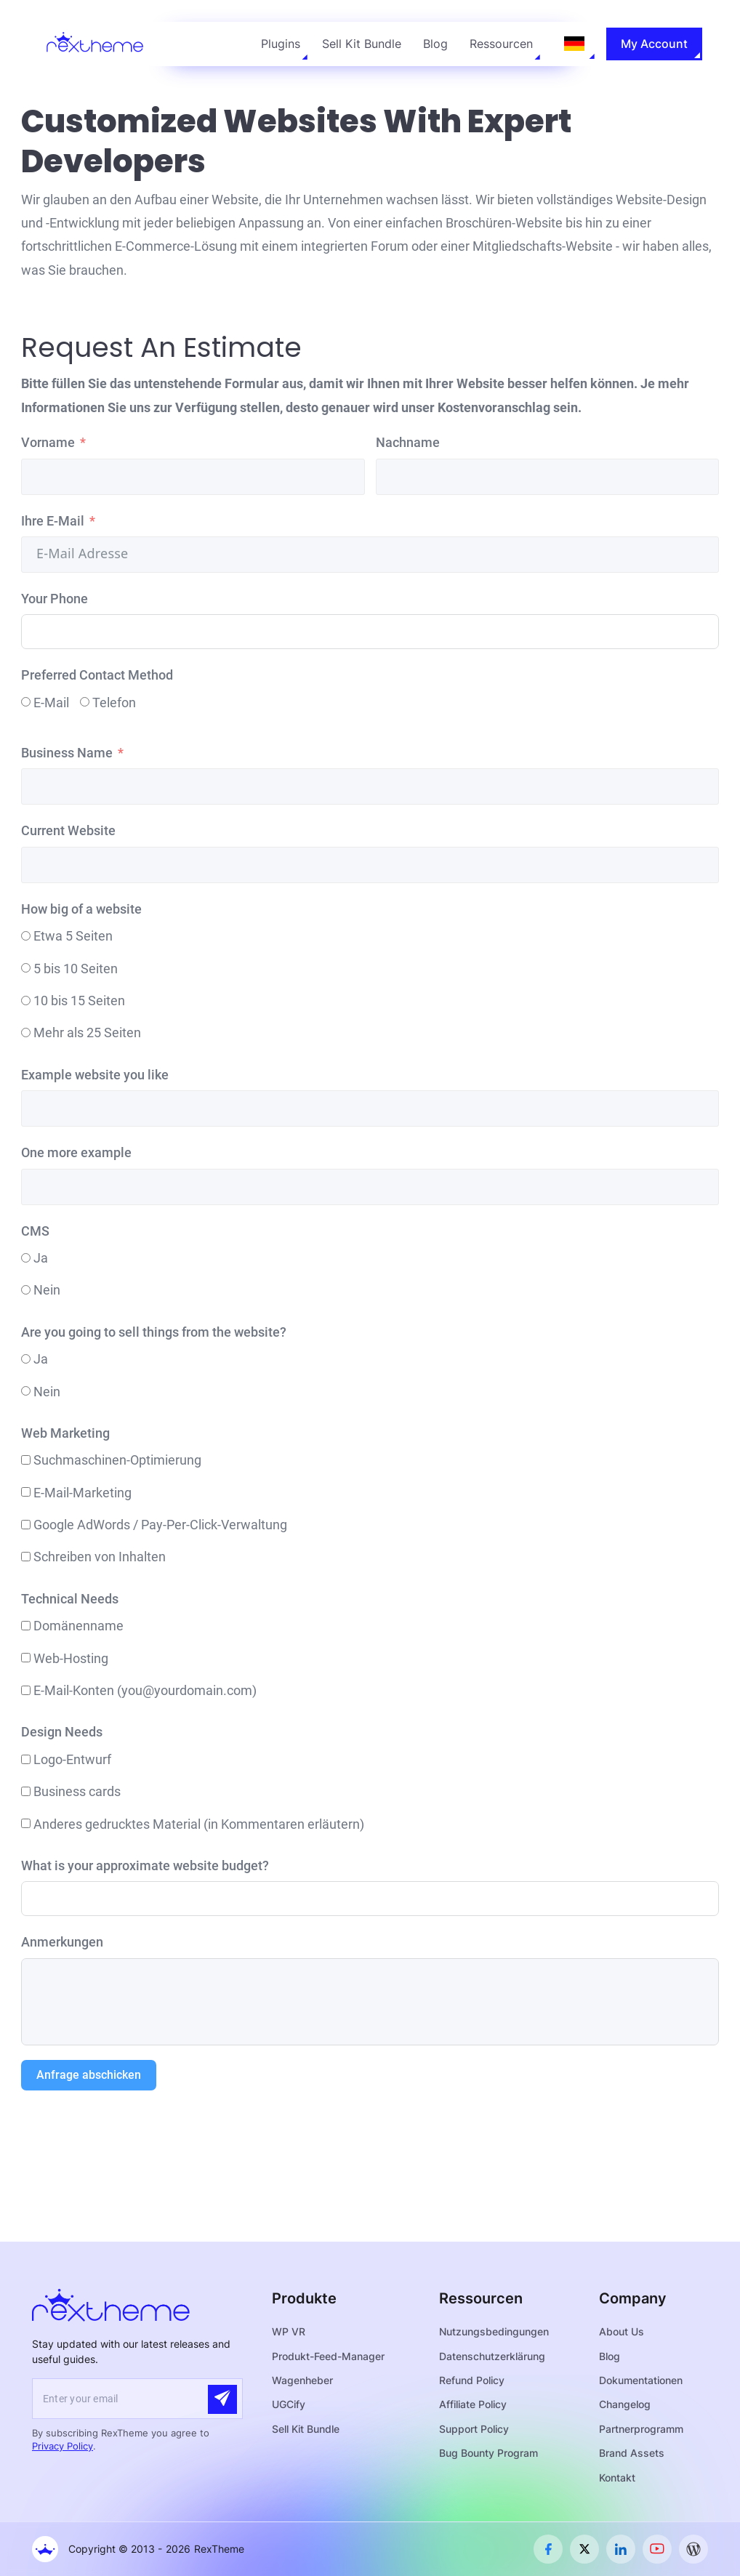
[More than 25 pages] (26, 1032)
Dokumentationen (641, 2380)
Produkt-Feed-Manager (328, 2356)
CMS (35, 1231)
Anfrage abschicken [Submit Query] (88, 2075)
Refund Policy (471, 2380)
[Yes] (26, 1258)
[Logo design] (26, 1759)
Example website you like (95, 1074)
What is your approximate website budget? (145, 1865)
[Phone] (84, 702)
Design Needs (61, 1731)
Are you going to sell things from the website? (153, 1332)
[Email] (26, 702)
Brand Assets (631, 2453)
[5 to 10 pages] (26, 968)
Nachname (408, 442)
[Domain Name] (26, 1625)
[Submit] (222, 2399)
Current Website (68, 830)
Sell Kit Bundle (361, 43)
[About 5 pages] (26, 936)
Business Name (67, 752)
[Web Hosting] (26, 1657)
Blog (435, 43)
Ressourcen (501, 43)
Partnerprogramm (641, 2429)
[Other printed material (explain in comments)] (26, 1823)
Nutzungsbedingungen (494, 2331)
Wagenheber (302, 2380)
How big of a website (81, 909)
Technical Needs (69, 1598)
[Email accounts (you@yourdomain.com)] (26, 1690)
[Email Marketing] (26, 1492)
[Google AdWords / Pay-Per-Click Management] (26, 1524)
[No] (26, 1290)
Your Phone (54, 598)
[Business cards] (26, 1791)
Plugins (280, 43)
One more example (76, 1152)
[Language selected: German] (574, 44)
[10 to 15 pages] (26, 1000)
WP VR (288, 2331)
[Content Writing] (26, 1556)
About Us (621, 2331)
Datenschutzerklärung (492, 2356)
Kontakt (617, 2477)
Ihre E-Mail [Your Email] (52, 520)
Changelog (625, 2404)
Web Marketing (65, 1433)
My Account (654, 43)
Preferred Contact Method (97, 675)
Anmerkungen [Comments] (62, 1941)
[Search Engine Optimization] (26, 1460)
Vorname (48, 442)
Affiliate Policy (473, 2404)
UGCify (288, 2404)
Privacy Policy (62, 2446)
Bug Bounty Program (488, 2453)
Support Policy (474, 2429)
